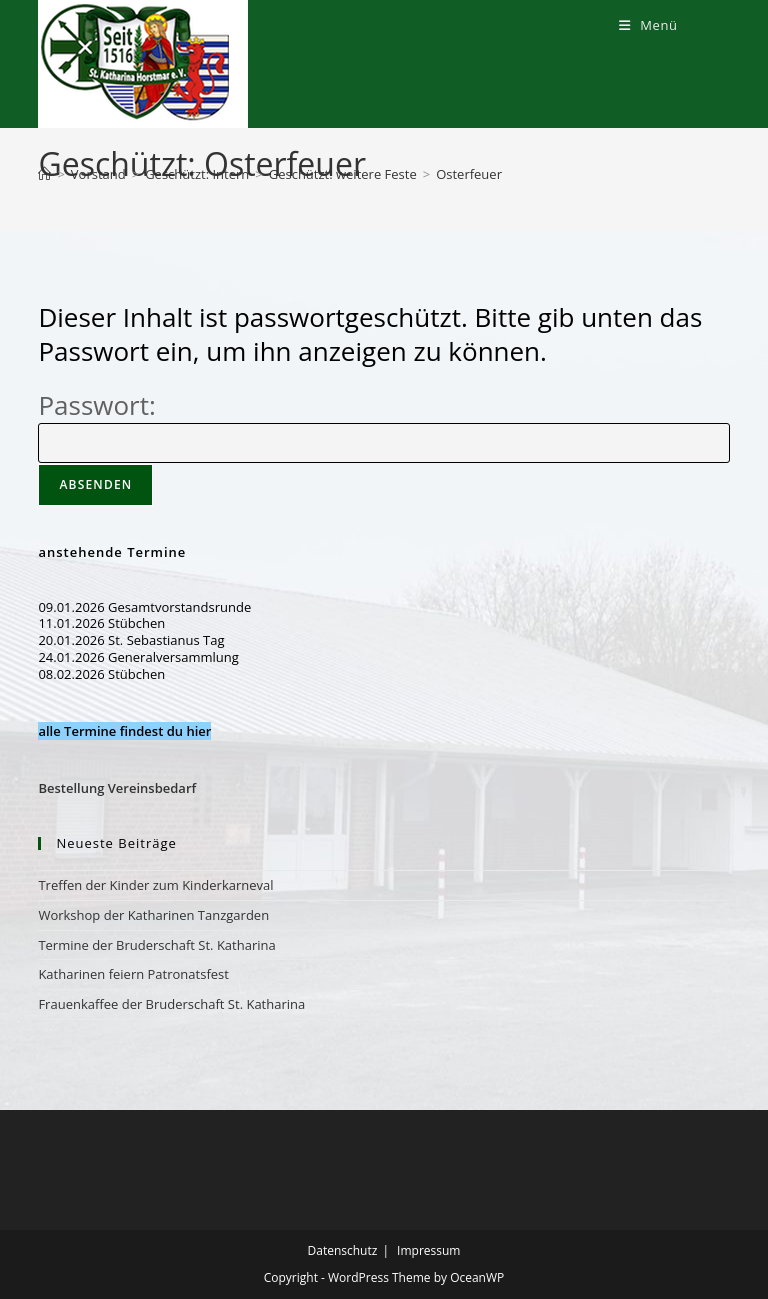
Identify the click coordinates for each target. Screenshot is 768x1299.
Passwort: (383, 422)
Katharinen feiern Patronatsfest (133, 974)
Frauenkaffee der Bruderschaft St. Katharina (171, 1004)
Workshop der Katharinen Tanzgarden (153, 915)
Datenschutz (343, 1250)
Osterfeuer (469, 174)
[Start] (44, 174)
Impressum (428, 1250)
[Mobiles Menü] (648, 25)
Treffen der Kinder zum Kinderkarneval (155, 885)
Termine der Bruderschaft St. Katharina (156, 945)
